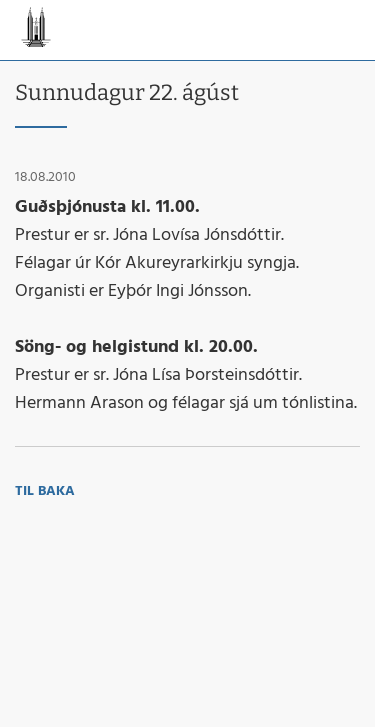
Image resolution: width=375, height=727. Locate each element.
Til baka (45, 491)
